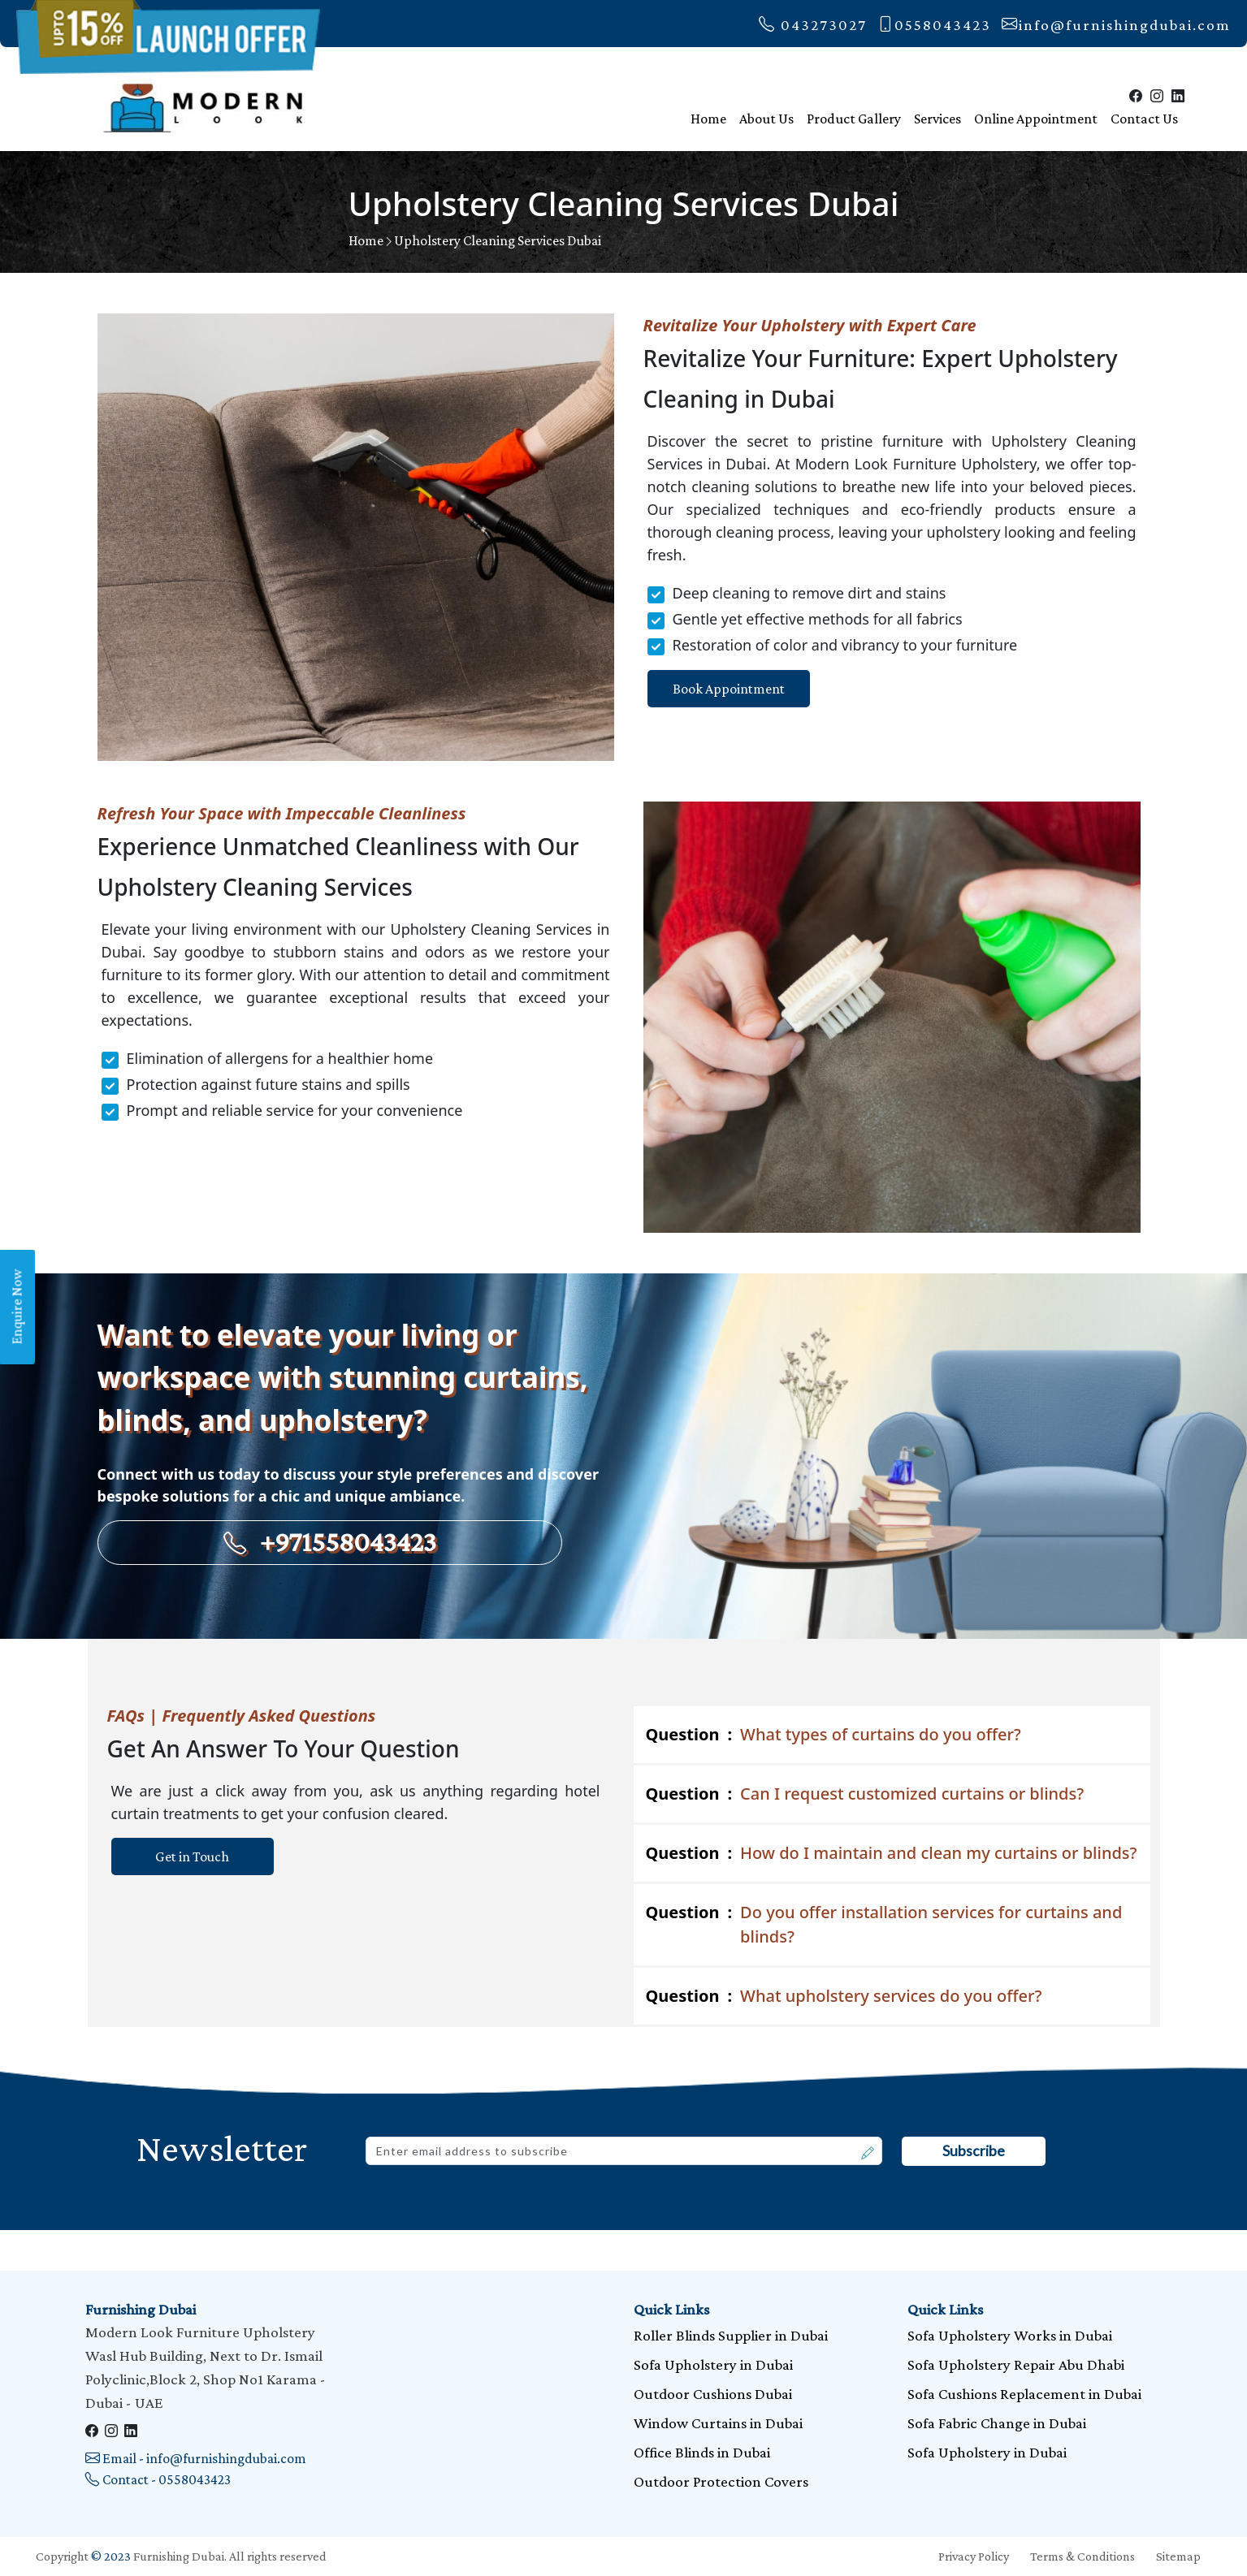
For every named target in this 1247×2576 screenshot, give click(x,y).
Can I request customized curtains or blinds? (865, 1794)
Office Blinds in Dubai (702, 2452)
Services (937, 118)
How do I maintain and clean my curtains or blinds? (891, 1853)
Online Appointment (1036, 118)
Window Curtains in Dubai (718, 2422)
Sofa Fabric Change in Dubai (996, 2422)
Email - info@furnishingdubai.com (195, 2458)
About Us (766, 118)
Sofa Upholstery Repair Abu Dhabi (1015, 2364)
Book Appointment (729, 689)
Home (708, 118)
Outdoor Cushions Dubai (713, 2393)
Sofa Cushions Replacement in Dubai (1024, 2393)
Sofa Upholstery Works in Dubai (1009, 2335)
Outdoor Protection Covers (721, 2481)
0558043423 (934, 24)
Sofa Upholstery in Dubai (713, 2364)
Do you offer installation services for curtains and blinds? (884, 1923)
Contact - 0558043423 (158, 2479)
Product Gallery (854, 118)
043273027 (813, 24)
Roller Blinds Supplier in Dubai (731, 2335)
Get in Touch (192, 1856)
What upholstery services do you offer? (844, 1996)
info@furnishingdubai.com (1116, 24)
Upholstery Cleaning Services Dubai (497, 240)
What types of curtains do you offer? (833, 1734)
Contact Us (1144, 118)
